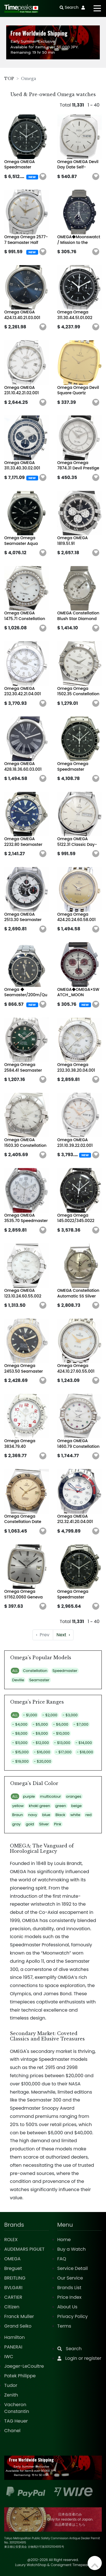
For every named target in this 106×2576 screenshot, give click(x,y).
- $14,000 (83, 1742)
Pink (57, 1824)
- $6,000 (60, 1724)
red (88, 1814)
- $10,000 (61, 1733)
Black (60, 1814)
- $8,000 (19, 1733)
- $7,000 (80, 1724)
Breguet (13, 2268)
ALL (15, 1670)
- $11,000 (19, 1742)
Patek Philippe (20, 2376)
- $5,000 (40, 1724)
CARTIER (13, 2297)
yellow (18, 1805)
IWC (8, 2356)
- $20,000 (42, 1761)
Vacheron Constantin (16, 2408)
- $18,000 (85, 1752)
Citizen (12, 2307)
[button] (42, 176)
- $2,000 (49, 1715)
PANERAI (13, 2347)
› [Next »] (63, 1635)
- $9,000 (40, 1733)
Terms (64, 2326)
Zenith (11, 2395)
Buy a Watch (71, 2249)
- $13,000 (62, 1742)
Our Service (70, 2278)
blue (46, 1814)
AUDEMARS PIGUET (24, 2249)
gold (30, 1824)
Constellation (35, 1670)
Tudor (10, 2385)
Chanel (12, 2430)
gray (16, 1824)
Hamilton (14, 2337)
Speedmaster (65, 1670)
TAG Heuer (16, 2421)
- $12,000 (41, 1742)
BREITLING (14, 2278)
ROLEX (11, 2239)
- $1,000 (30, 1715)
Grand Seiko (17, 2326)
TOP (9, 78)
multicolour (50, 1796)
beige (76, 1805)
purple (29, 1796)
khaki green (39, 1805)
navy (32, 1814)
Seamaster (39, 1680)
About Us (67, 2307)
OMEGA (12, 2259)
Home (64, 2239)
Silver (44, 1824)
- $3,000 (69, 1715)
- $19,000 (20, 1761)
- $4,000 (19, 1724)
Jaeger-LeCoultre (24, 2366)
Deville (18, 1680)
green (60, 1805)
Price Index (69, 2297)
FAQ (61, 2259)
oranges (73, 1796)
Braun (17, 1814)
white (75, 1814)
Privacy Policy (72, 2316)
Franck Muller (19, 2316)
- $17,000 (63, 1752)
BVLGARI (13, 2287)
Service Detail (72, 2268)
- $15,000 (20, 1752)
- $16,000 (42, 1752)
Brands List (69, 2287)
